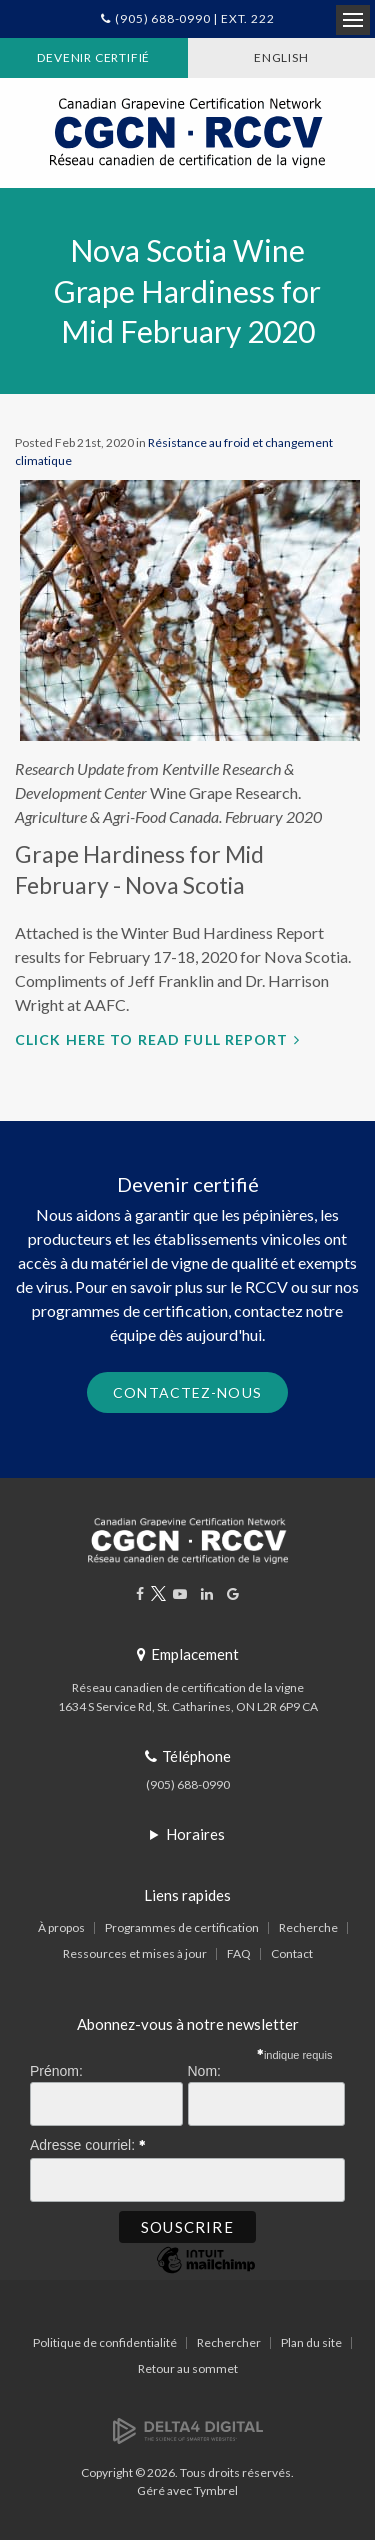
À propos (61, 1927)
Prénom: (56, 2071)
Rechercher (229, 2342)
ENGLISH (281, 57)
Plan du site (311, 2342)
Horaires (195, 1834)
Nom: (204, 2071)
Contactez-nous (187, 1392)
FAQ (239, 1953)
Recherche (308, 1927)
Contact (292, 1953)
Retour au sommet (188, 2368)
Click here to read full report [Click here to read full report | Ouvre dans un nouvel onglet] (152, 1039)
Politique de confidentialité (105, 2342)
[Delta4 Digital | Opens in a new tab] (188, 2429)
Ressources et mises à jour (135, 1953)
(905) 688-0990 (188, 1784)
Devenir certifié (93, 57)
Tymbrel (216, 2490)
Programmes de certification (182, 1927)
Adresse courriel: (88, 2142)
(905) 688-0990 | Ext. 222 (194, 18)
